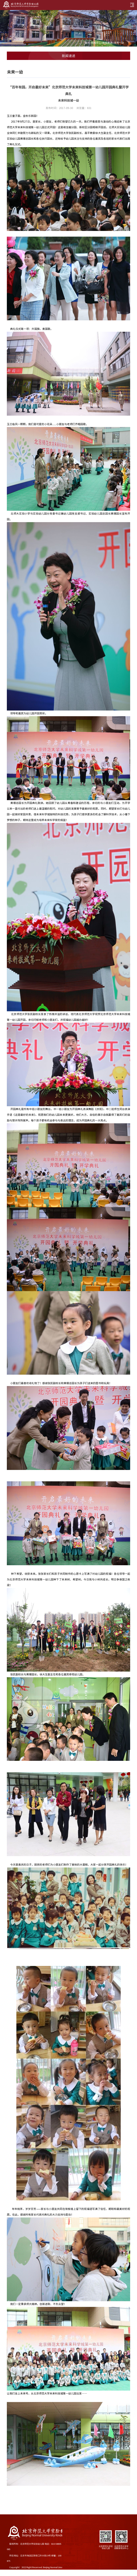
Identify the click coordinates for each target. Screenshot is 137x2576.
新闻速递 (107, 43)
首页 (87, 43)
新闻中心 (96, 43)
